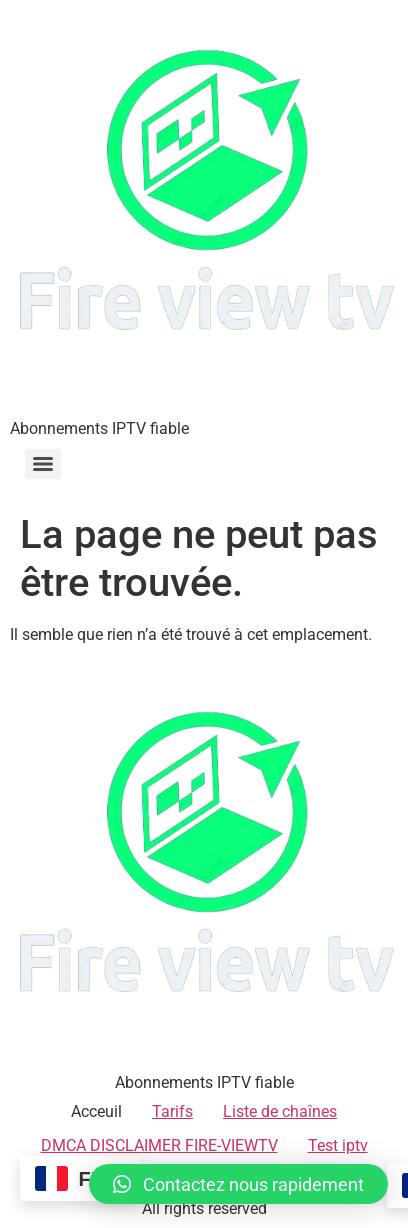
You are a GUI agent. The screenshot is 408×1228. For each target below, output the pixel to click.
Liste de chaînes (280, 1111)
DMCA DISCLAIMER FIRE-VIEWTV (159, 1145)
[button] (238, 1184)
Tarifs (172, 1111)
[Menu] (43, 464)
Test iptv (338, 1145)
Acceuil (96, 1111)
